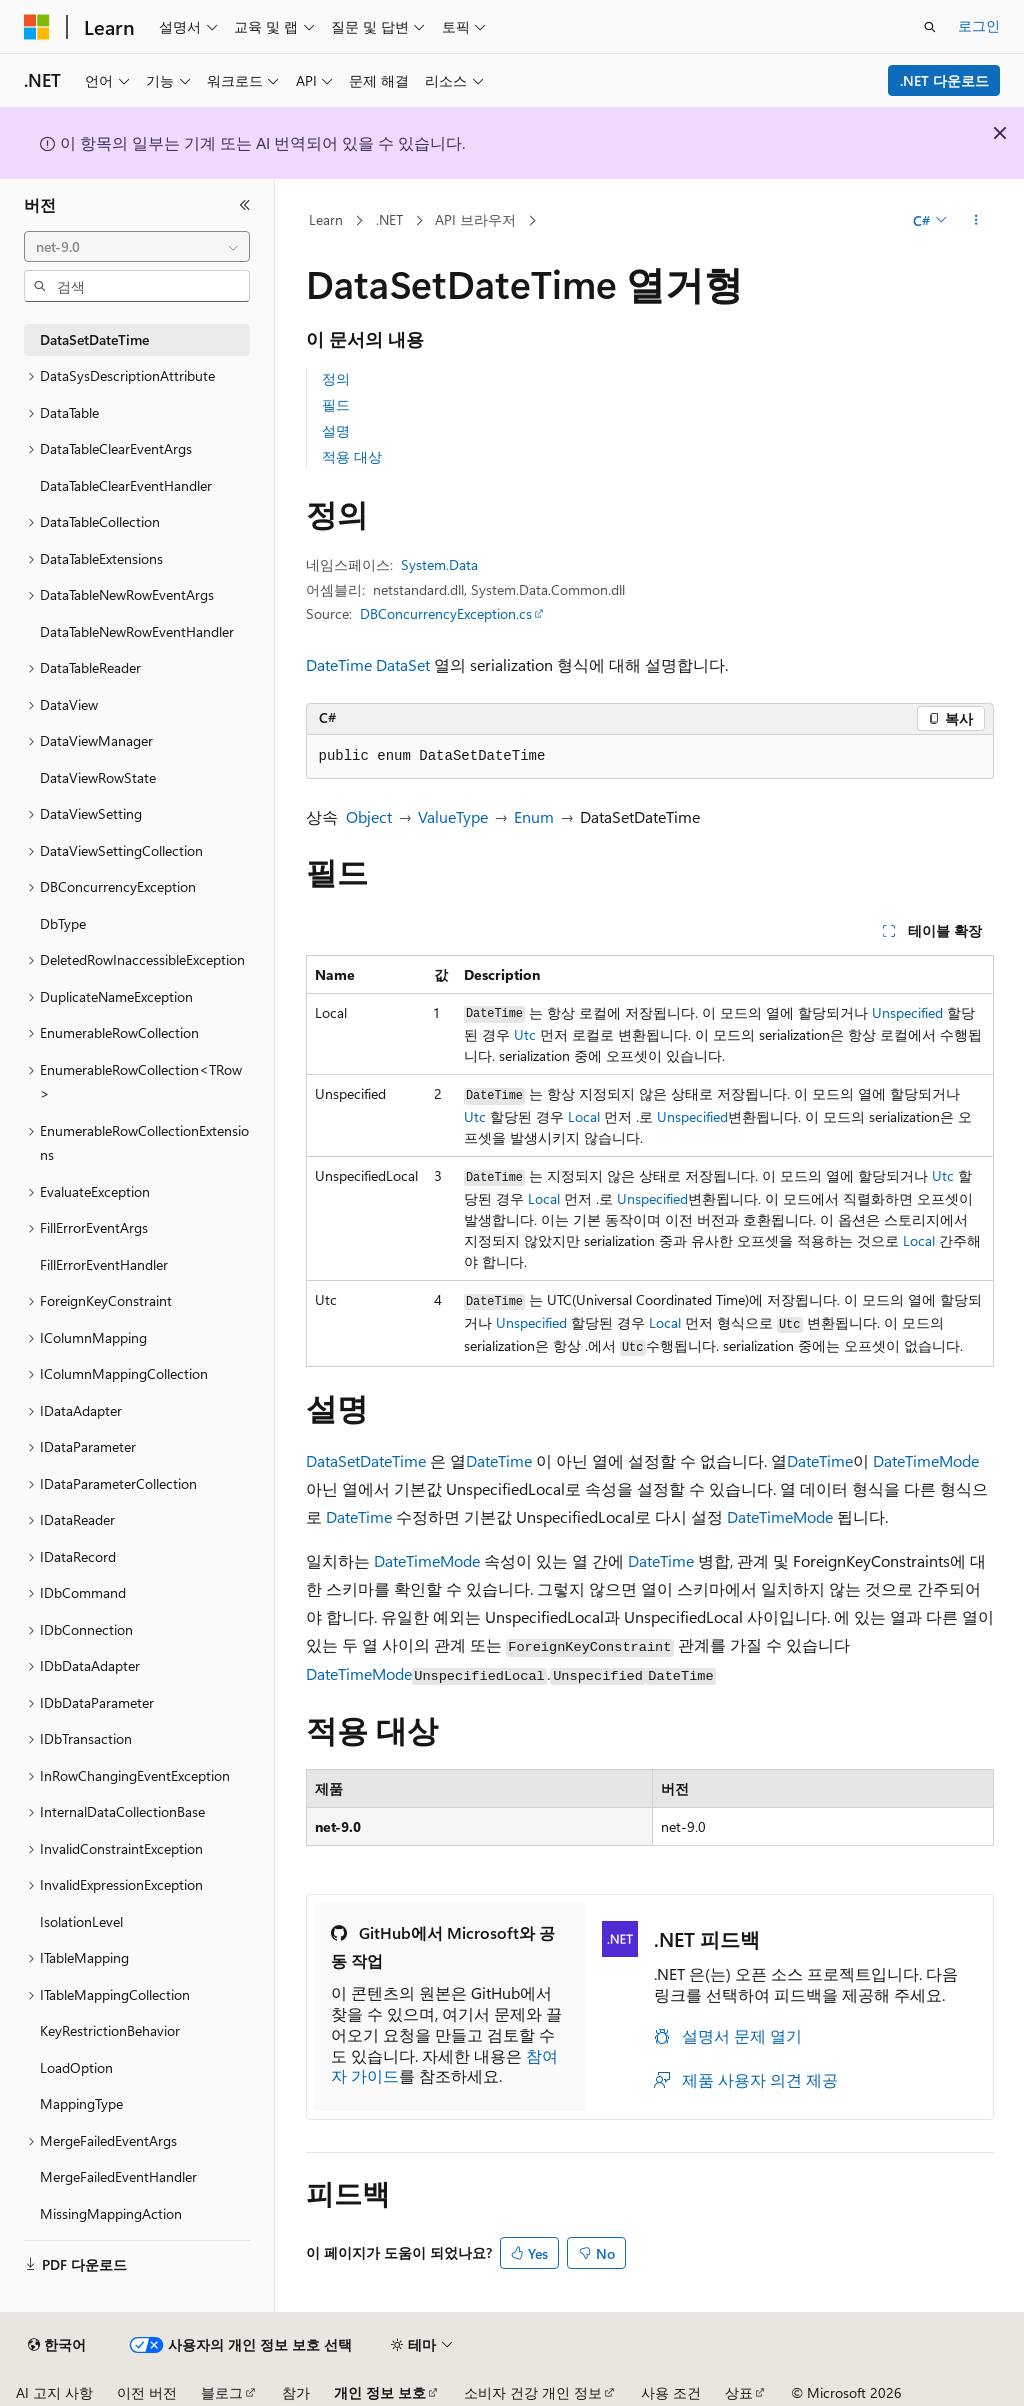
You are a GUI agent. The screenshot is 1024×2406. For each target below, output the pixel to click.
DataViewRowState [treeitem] (98, 777)
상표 (739, 2392)
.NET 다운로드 (944, 80)
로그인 (979, 25)
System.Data (439, 564)
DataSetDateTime (366, 1460)
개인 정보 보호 (380, 2392)
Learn (326, 219)
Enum (534, 816)
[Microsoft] (37, 27)
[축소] (245, 205)
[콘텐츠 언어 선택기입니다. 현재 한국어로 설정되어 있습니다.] (57, 2345)
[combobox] (137, 247)
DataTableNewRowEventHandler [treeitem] (137, 631)
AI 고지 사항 (54, 2392)
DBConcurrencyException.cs (446, 613)
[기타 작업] (975, 221)
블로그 (222, 2392)
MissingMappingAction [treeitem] (111, 2213)
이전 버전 (147, 2392)
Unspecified (907, 1012)
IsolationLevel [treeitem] (81, 1921)
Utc (525, 1034)
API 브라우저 (475, 219)
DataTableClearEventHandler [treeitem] (126, 485)
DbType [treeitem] (63, 923)
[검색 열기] (930, 27)
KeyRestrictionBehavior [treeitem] (110, 2030)
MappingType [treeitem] (81, 2103)
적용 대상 (352, 456)
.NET (389, 219)
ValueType (453, 816)
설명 (336, 430)
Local (584, 1116)
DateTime (339, 664)
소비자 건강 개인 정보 (533, 2392)
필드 (336, 404)
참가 (296, 2392)
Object (369, 816)
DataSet (403, 664)
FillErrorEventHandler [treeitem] (104, 1264)
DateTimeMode (926, 1460)
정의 (336, 378)
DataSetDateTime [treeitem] (94, 339)
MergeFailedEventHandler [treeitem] (118, 2176)
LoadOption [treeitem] (76, 2067)
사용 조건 (671, 2392)
